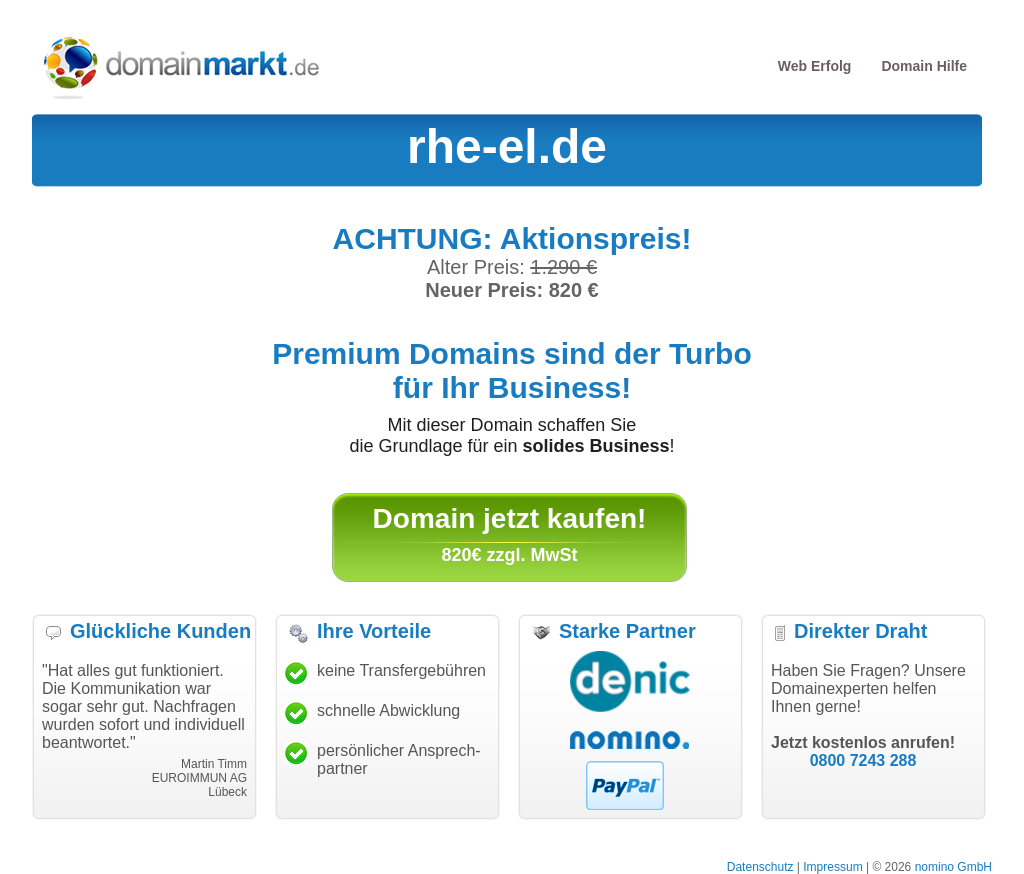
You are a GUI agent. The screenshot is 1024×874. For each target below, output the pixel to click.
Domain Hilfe (924, 66)
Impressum (832, 867)
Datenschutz (760, 867)
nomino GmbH (953, 867)
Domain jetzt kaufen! (510, 518)
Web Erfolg (815, 66)
